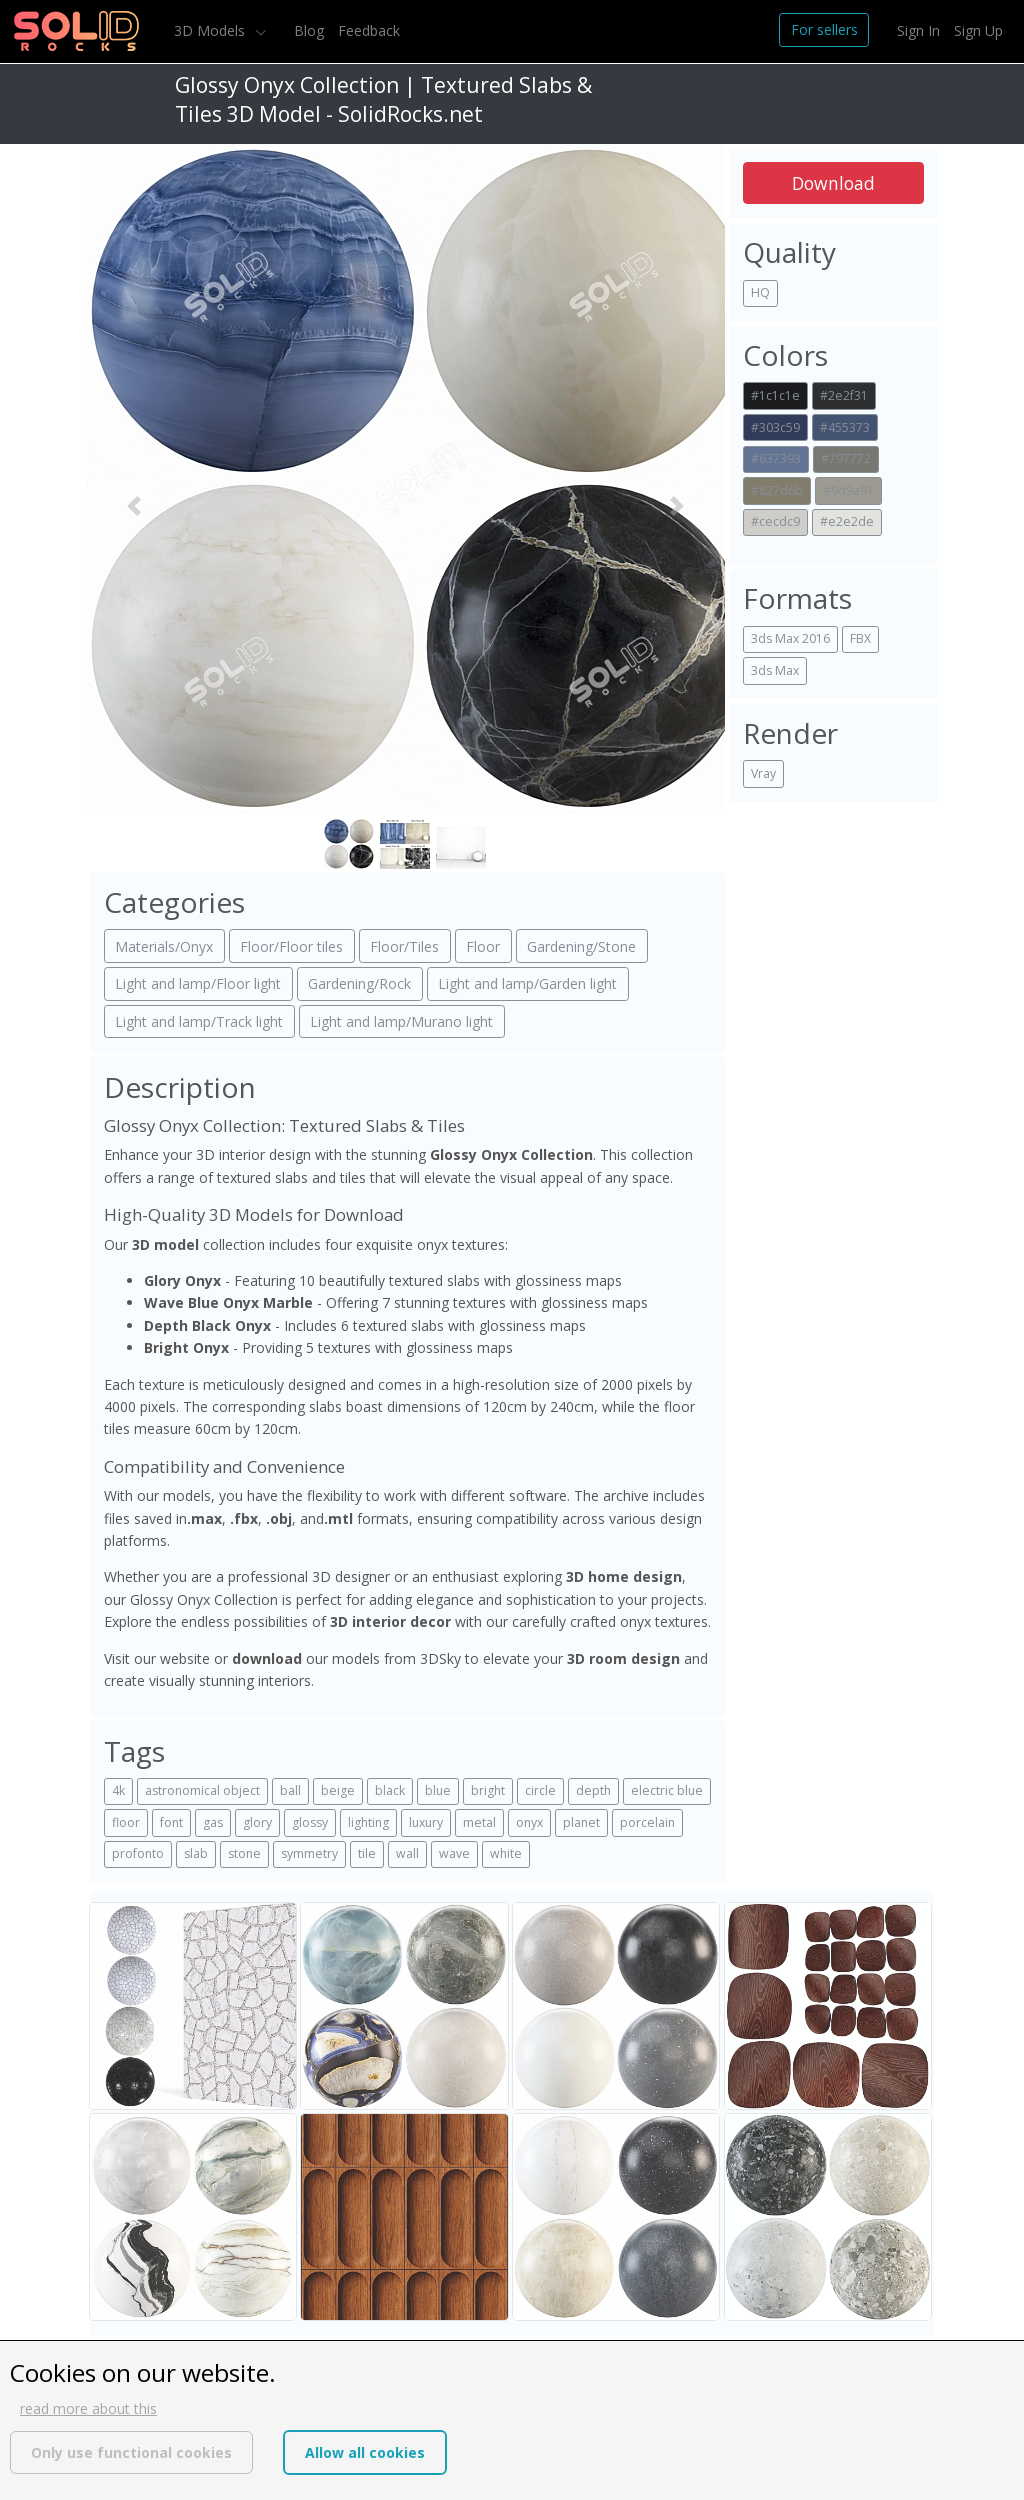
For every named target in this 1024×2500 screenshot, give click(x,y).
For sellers (824, 29)
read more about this (88, 2408)
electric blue (667, 1790)
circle (540, 1790)
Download (833, 183)
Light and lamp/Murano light (401, 1021)
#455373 (845, 427)
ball (290, 1790)
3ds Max (775, 670)
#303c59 (775, 427)
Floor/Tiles (404, 946)
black (390, 1790)
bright (488, 1790)
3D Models (211, 30)
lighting (368, 1822)
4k (118, 1790)
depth (593, 1790)
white (506, 1853)
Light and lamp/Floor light (198, 983)
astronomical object (202, 1790)
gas (213, 1822)
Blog (309, 30)
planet (581, 1822)
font (171, 1822)
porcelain (647, 1822)
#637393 (776, 458)
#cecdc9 (775, 521)
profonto (138, 1853)
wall (407, 1853)
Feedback (369, 30)
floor (126, 1822)
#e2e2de (847, 521)
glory (257, 1822)
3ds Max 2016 (790, 638)
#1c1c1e (775, 395)
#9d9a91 (848, 490)
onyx (529, 1822)
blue (438, 1790)
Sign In (918, 30)
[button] (134, 506)
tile (367, 1853)
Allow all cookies (365, 2452)
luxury (426, 1822)
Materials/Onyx (164, 946)
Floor (483, 946)
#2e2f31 (844, 395)
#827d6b (777, 490)
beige (338, 1790)
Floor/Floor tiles (291, 946)
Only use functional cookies (131, 2452)
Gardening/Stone (581, 946)
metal (479, 1822)
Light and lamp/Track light (199, 1021)
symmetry (309, 1853)
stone (244, 1853)
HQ (760, 292)
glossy (310, 1822)
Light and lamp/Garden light (527, 983)
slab (196, 1853)
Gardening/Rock (359, 983)
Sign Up (978, 30)
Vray (763, 773)
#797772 (846, 458)
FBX (860, 638)
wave (454, 1853)
